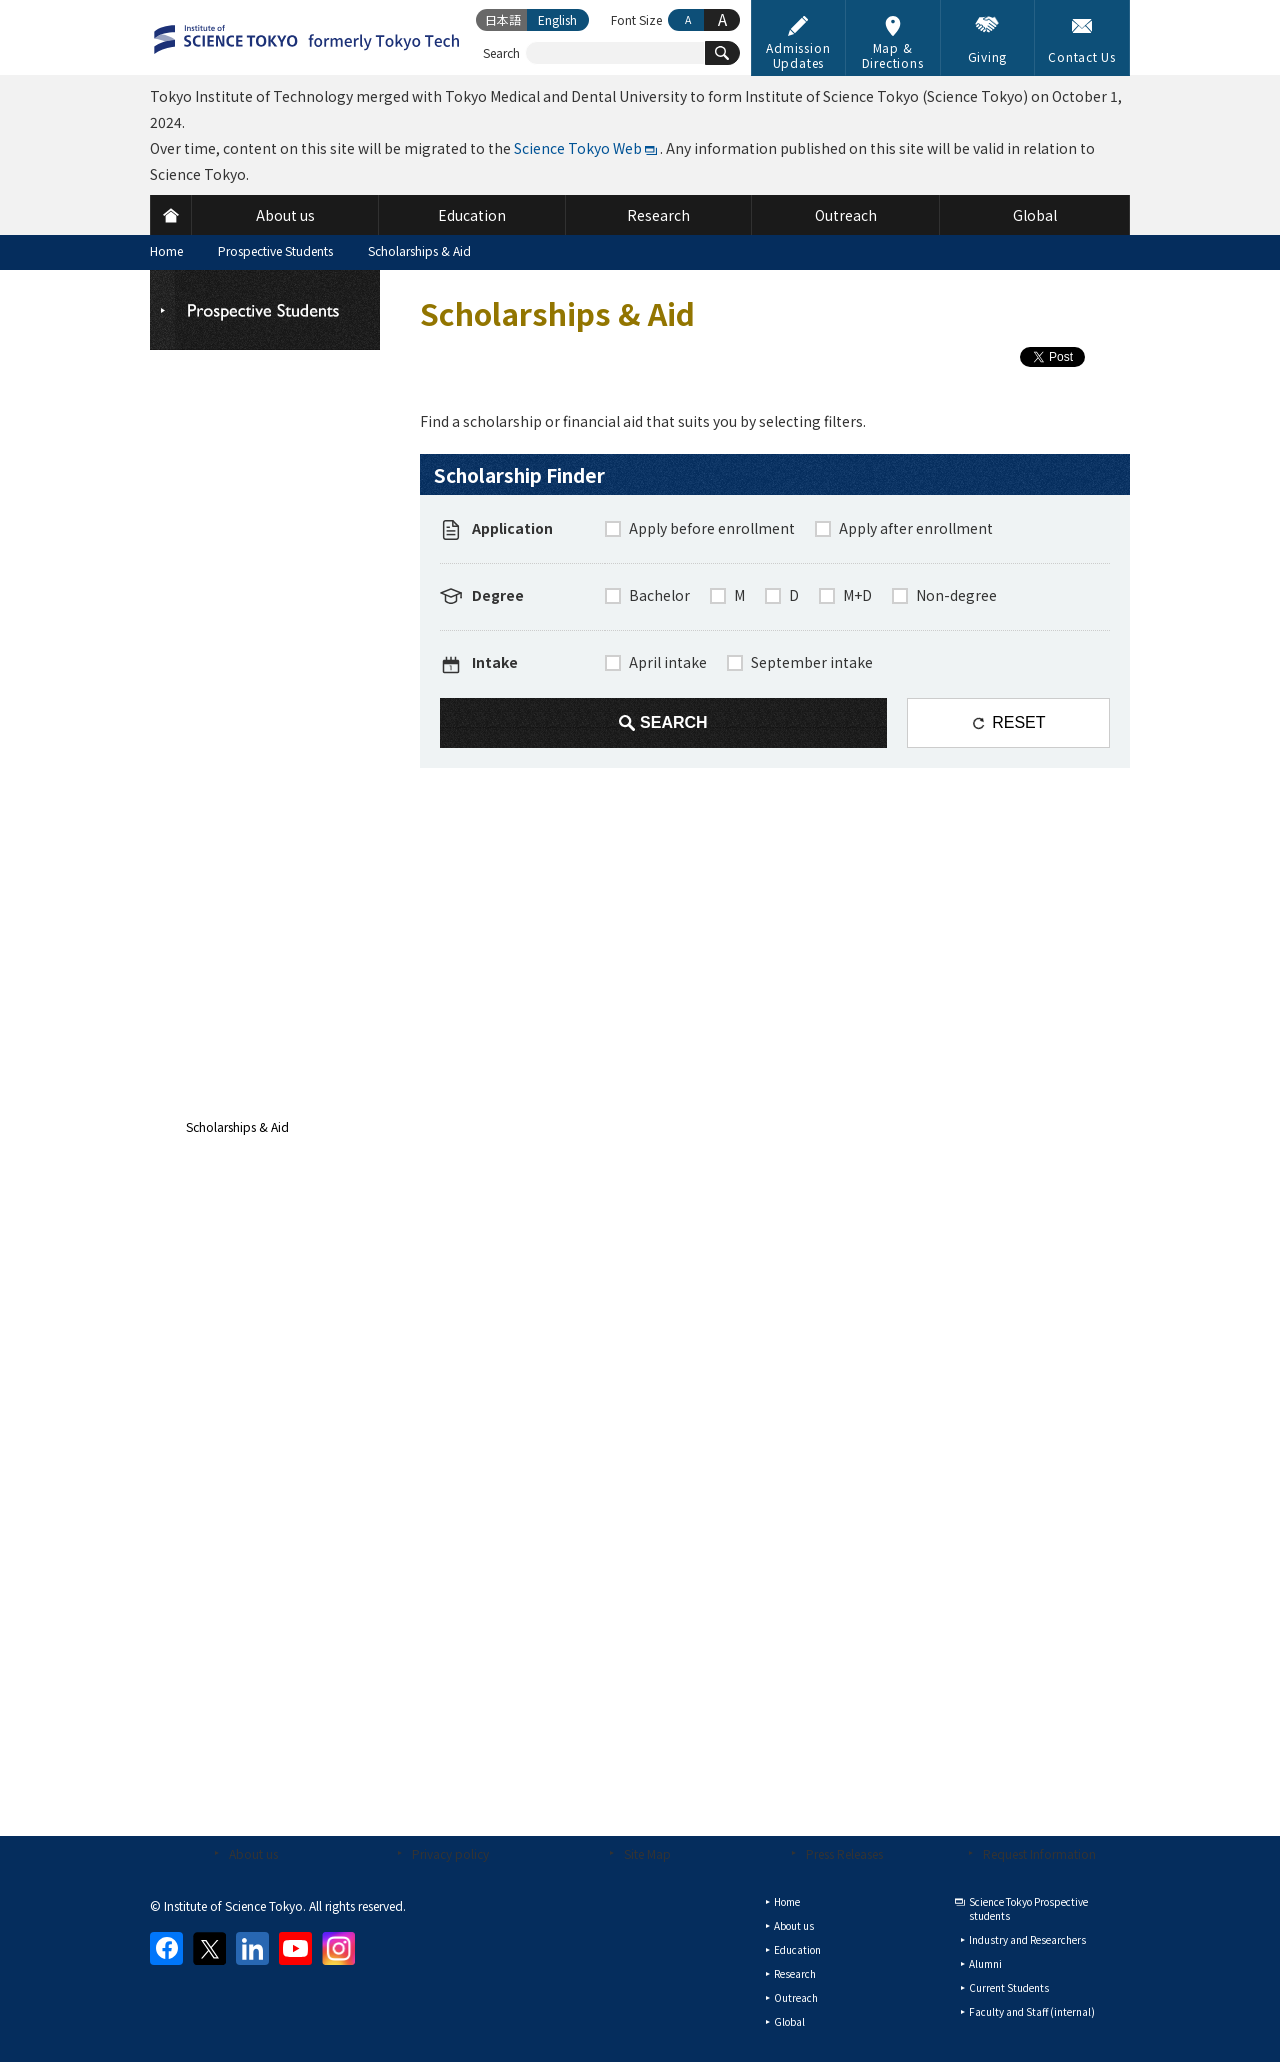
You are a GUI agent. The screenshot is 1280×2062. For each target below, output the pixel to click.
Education (797, 1949)
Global (789, 2021)
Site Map (647, 1853)
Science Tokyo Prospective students (1028, 1908)
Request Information (1039, 1853)
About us (253, 1853)
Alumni (985, 1963)
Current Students (1009, 1987)
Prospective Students (275, 250)
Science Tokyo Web (578, 148)
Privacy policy (450, 1853)
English (557, 19)
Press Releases (844, 1853)
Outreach (796, 1997)
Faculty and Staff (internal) (1032, 2011)
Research (795, 1973)
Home (166, 250)
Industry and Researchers (1027, 1939)
